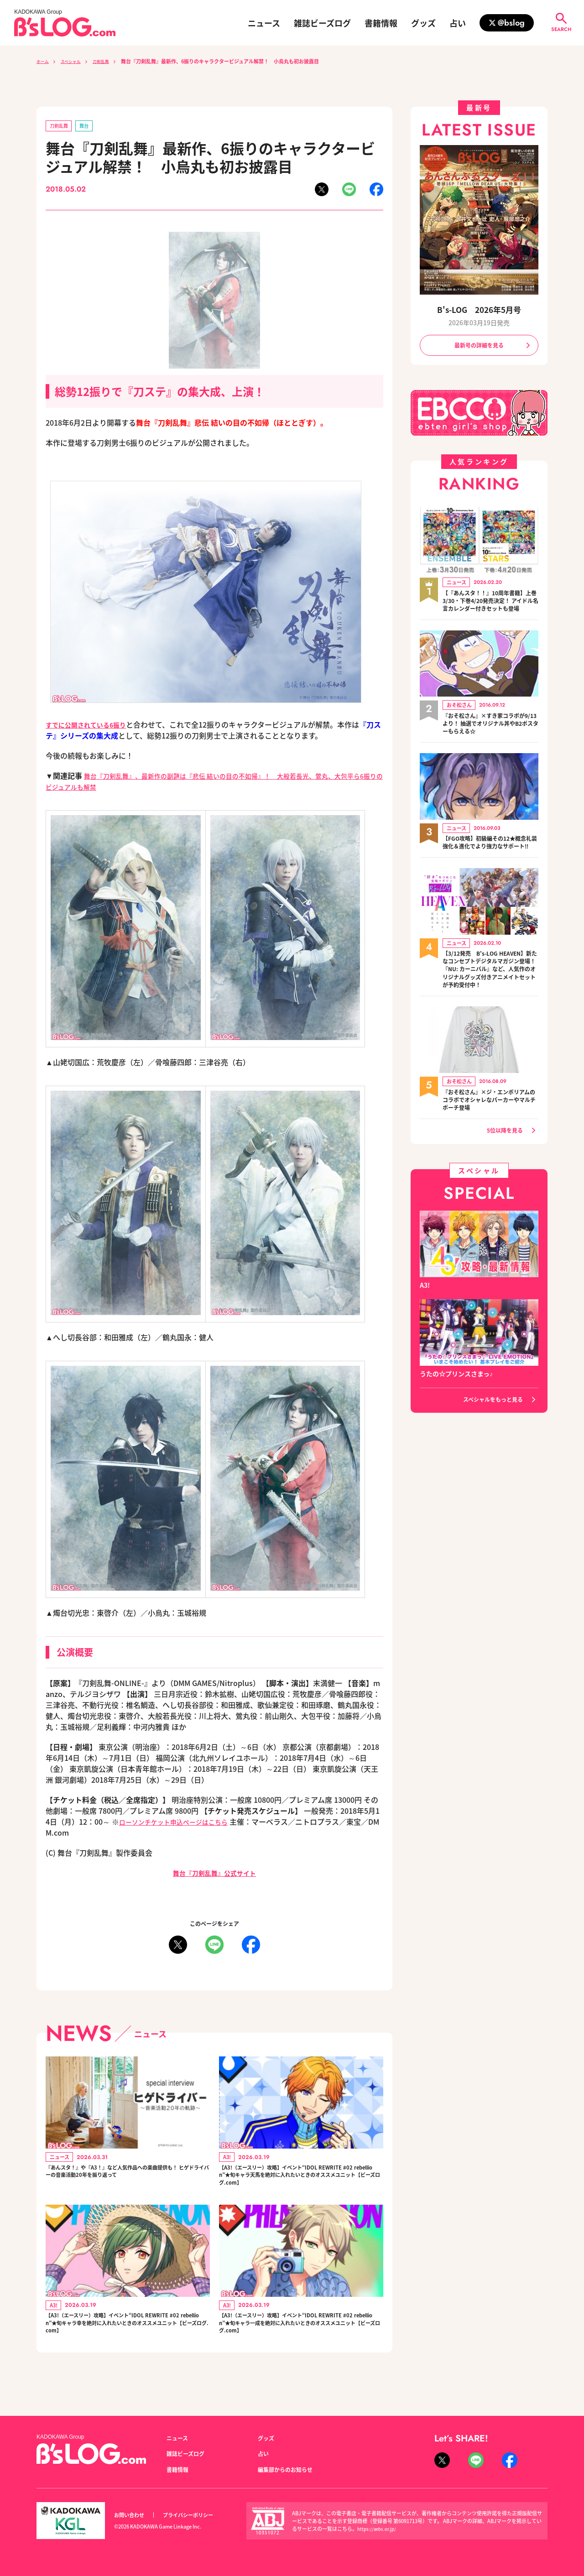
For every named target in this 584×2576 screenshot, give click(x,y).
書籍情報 (381, 23)
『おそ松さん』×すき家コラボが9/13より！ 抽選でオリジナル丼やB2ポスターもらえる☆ (490, 736)
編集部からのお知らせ (290, 2469)
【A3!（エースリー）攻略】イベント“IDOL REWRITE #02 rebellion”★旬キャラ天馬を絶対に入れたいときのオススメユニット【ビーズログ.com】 (300, 2181)
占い (457, 23)
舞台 (90, 126)
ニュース (264, 23)
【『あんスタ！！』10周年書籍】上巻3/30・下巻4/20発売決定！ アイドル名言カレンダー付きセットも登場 (488, 608)
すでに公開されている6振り (91, 726)
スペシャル (76, 61)
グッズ (423, 23)
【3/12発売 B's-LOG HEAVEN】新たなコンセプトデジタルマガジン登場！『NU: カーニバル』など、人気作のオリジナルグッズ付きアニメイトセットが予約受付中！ (490, 998)
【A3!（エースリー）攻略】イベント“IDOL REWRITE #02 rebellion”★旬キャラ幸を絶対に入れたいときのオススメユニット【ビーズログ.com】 (127, 2340)
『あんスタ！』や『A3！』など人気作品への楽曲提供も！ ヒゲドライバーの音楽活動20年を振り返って (127, 2181)
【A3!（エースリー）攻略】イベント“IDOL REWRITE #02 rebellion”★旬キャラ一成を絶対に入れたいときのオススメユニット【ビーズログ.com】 (300, 2340)
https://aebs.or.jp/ (378, 2528)
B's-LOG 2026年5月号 (479, 309)
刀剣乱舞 (112, 61)
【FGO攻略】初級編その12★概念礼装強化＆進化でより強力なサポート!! (490, 860)
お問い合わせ (132, 2515)
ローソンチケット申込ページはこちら (181, 1823)
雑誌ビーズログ (322, 23)
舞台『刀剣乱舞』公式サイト (214, 1874)
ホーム (44, 61)
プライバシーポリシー (198, 2515)
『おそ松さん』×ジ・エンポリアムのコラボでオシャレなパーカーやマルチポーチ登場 (490, 1136)
